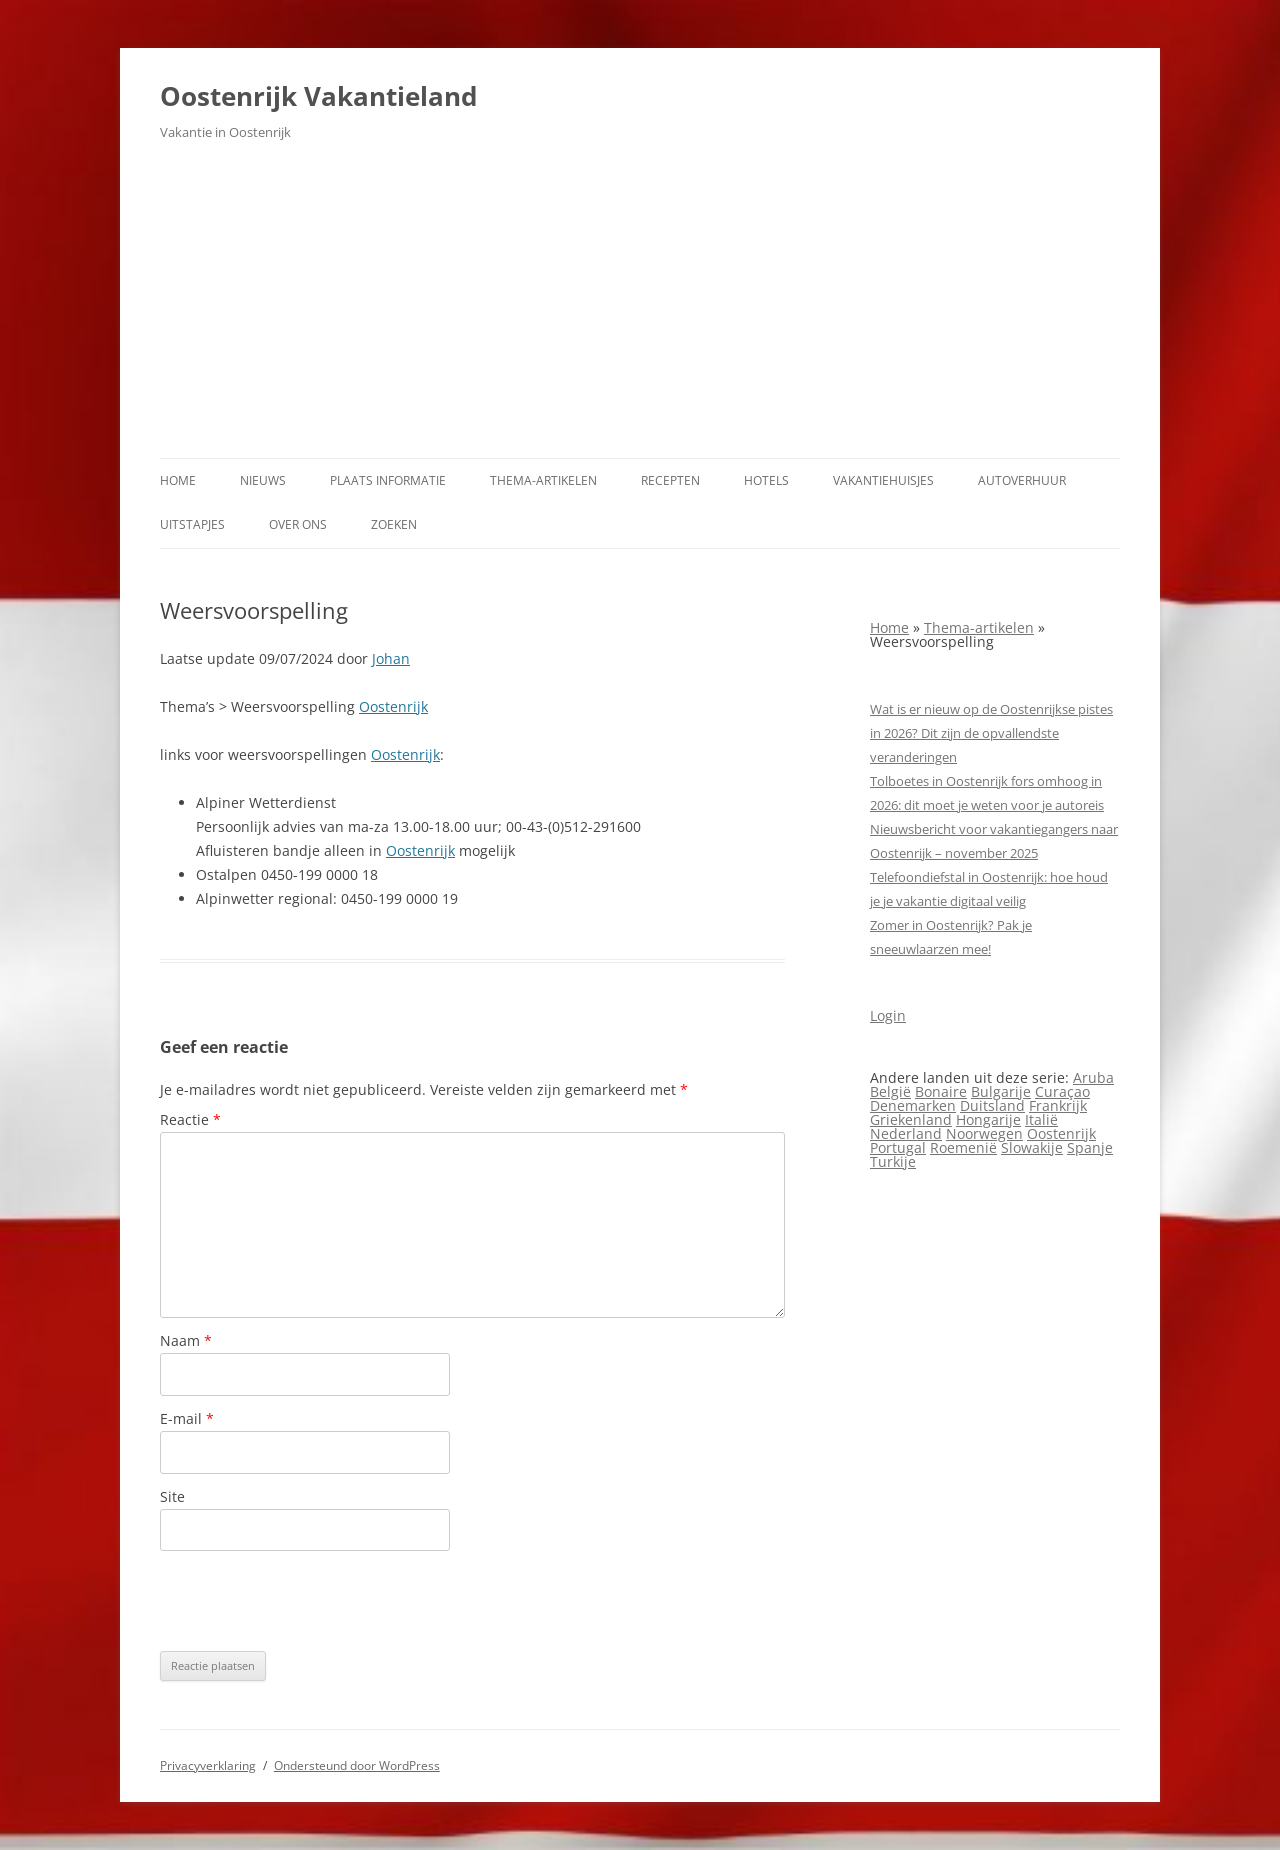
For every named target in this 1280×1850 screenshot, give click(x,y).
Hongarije (988, 1119)
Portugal (898, 1147)
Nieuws (263, 480)
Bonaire (941, 1091)
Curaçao (1062, 1091)
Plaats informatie (388, 480)
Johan (391, 658)
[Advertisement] (640, 308)
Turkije (893, 1161)
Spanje (1090, 1147)
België (890, 1091)
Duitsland (992, 1105)
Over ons (298, 524)
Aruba (1093, 1077)
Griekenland (911, 1119)
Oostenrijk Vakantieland (318, 96)
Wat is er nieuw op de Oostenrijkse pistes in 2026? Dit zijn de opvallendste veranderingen (991, 733)
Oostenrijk (393, 706)
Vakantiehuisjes (883, 480)
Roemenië (963, 1147)
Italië (1041, 1119)
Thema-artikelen (543, 480)
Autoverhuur (1022, 480)
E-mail (187, 1418)
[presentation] (312, 1601)
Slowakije (1032, 1147)
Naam (186, 1340)
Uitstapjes (192, 524)
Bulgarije (1001, 1091)
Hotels (766, 480)
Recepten (670, 480)
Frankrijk (1058, 1105)
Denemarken (913, 1105)
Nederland (906, 1133)
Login (888, 1015)
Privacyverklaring (208, 1765)
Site (172, 1496)
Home (178, 480)
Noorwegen (984, 1133)
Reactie (190, 1119)
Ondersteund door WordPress (357, 1765)
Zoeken (394, 524)
